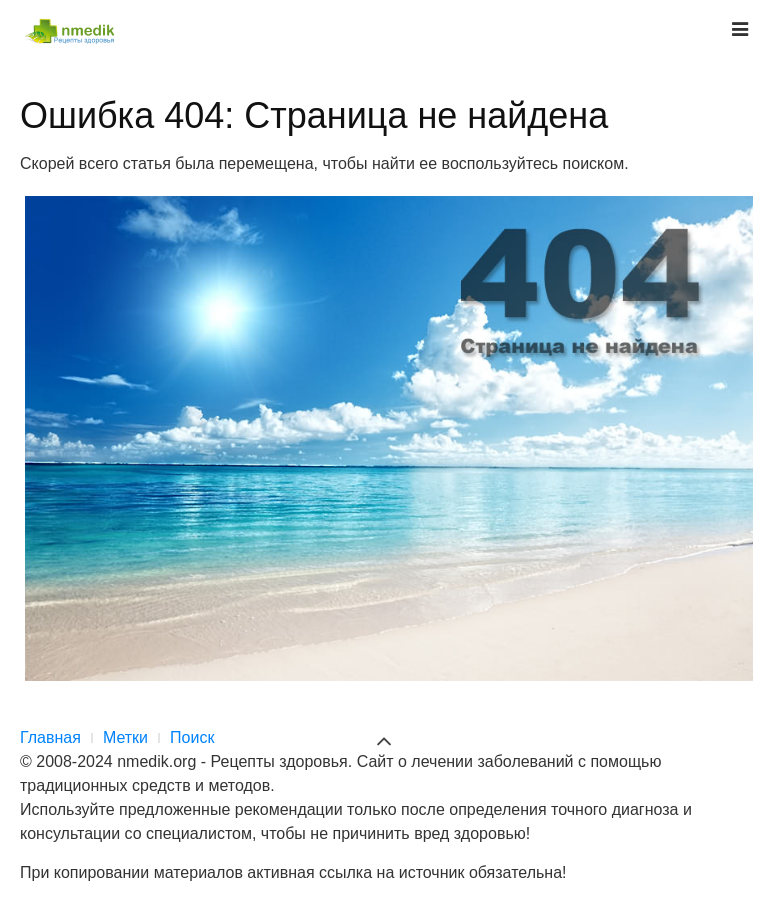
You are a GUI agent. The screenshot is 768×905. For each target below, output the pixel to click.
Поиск (192, 737)
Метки (125, 737)
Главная (50, 737)
